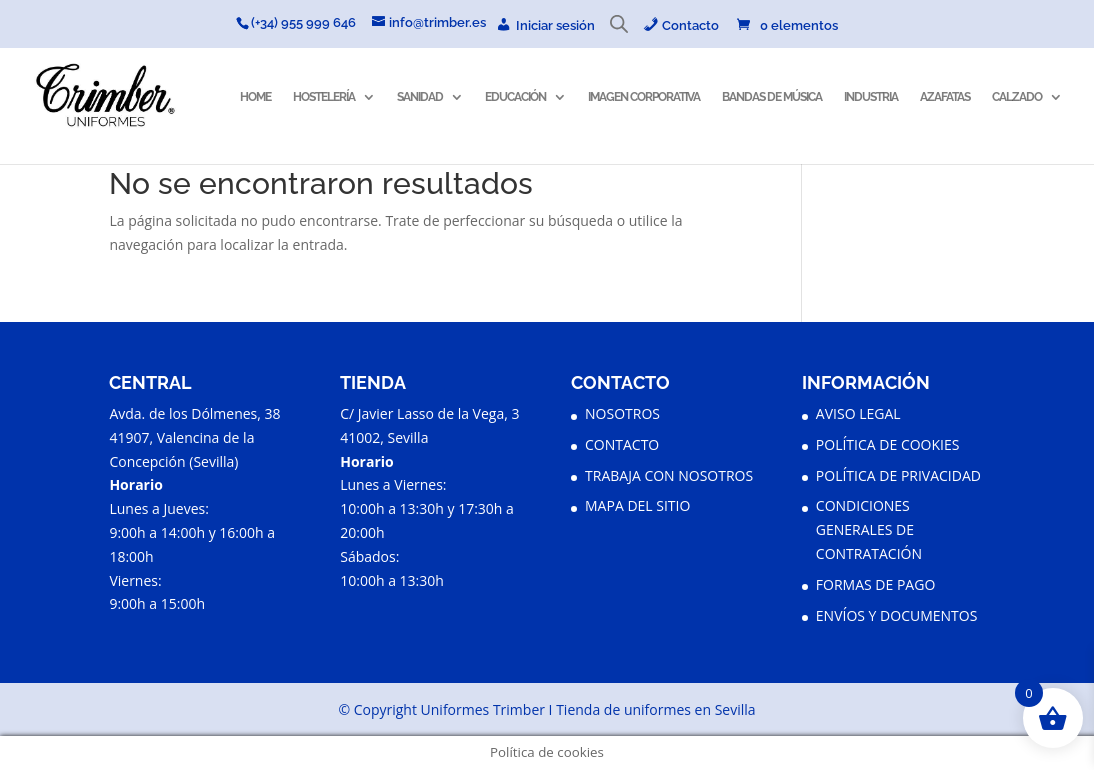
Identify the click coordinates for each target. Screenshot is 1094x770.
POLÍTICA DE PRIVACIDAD (898, 475)
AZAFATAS (945, 97)
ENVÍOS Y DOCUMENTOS (897, 615)
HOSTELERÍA (324, 97)
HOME (255, 97)
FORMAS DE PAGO (875, 584)
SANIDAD (420, 97)
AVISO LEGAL (858, 413)
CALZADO (1017, 97)
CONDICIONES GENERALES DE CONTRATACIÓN (869, 529)
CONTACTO (622, 444)
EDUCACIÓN (515, 97)
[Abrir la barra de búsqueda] (619, 28)
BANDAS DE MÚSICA (772, 97)
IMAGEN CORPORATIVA (644, 97)
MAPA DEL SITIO (637, 505)
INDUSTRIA (871, 97)
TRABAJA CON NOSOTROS (669, 475)
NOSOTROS (622, 413)
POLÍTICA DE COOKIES (888, 444)
